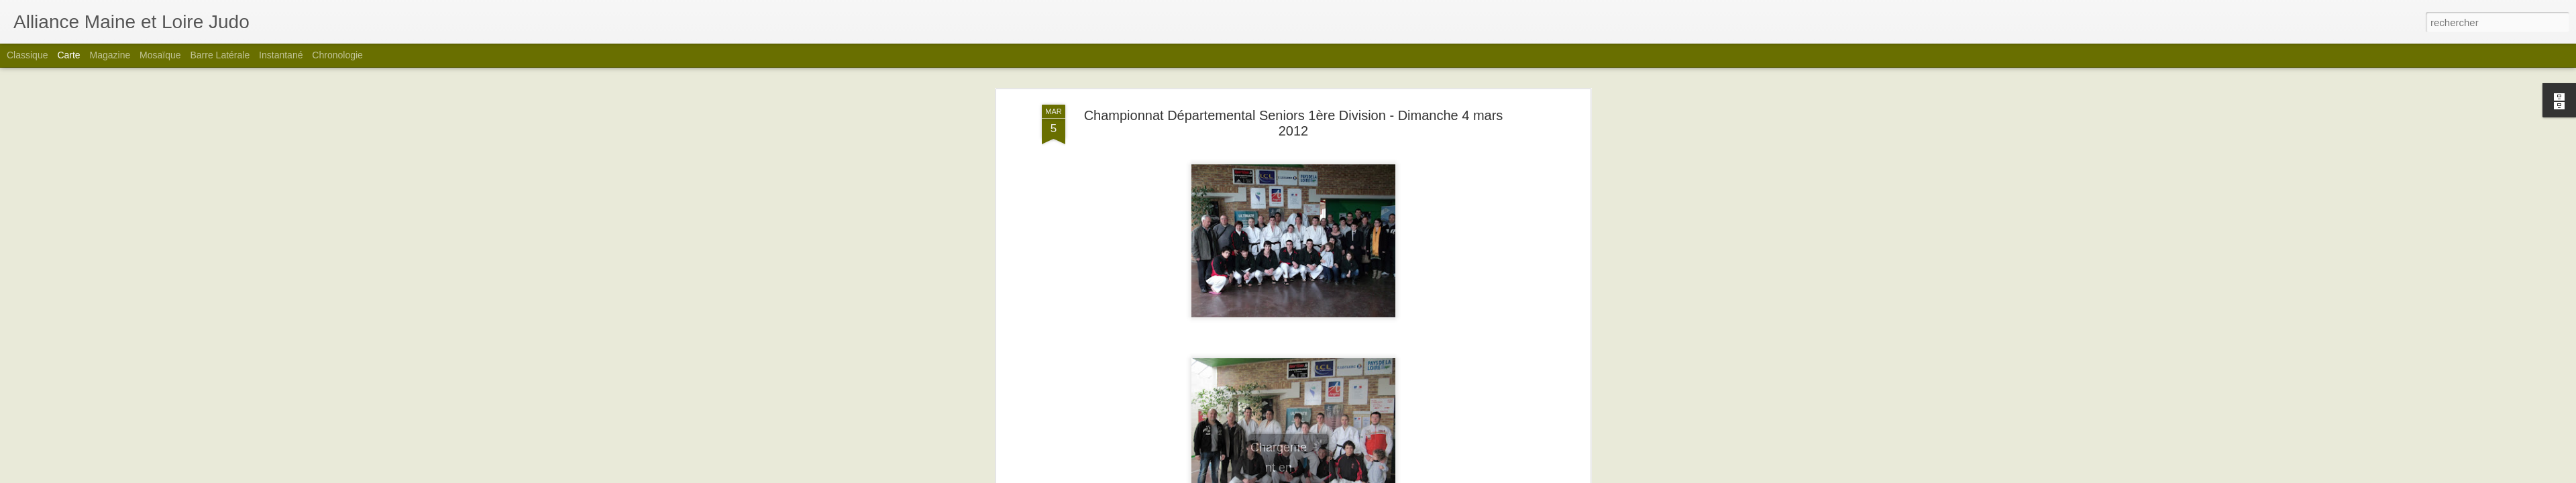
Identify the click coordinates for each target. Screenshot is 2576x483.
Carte (68, 55)
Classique (27, 55)
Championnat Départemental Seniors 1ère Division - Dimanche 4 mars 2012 (1293, 123)
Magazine (110, 55)
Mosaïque (160, 55)
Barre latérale (220, 55)
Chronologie (337, 55)
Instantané (281, 55)
